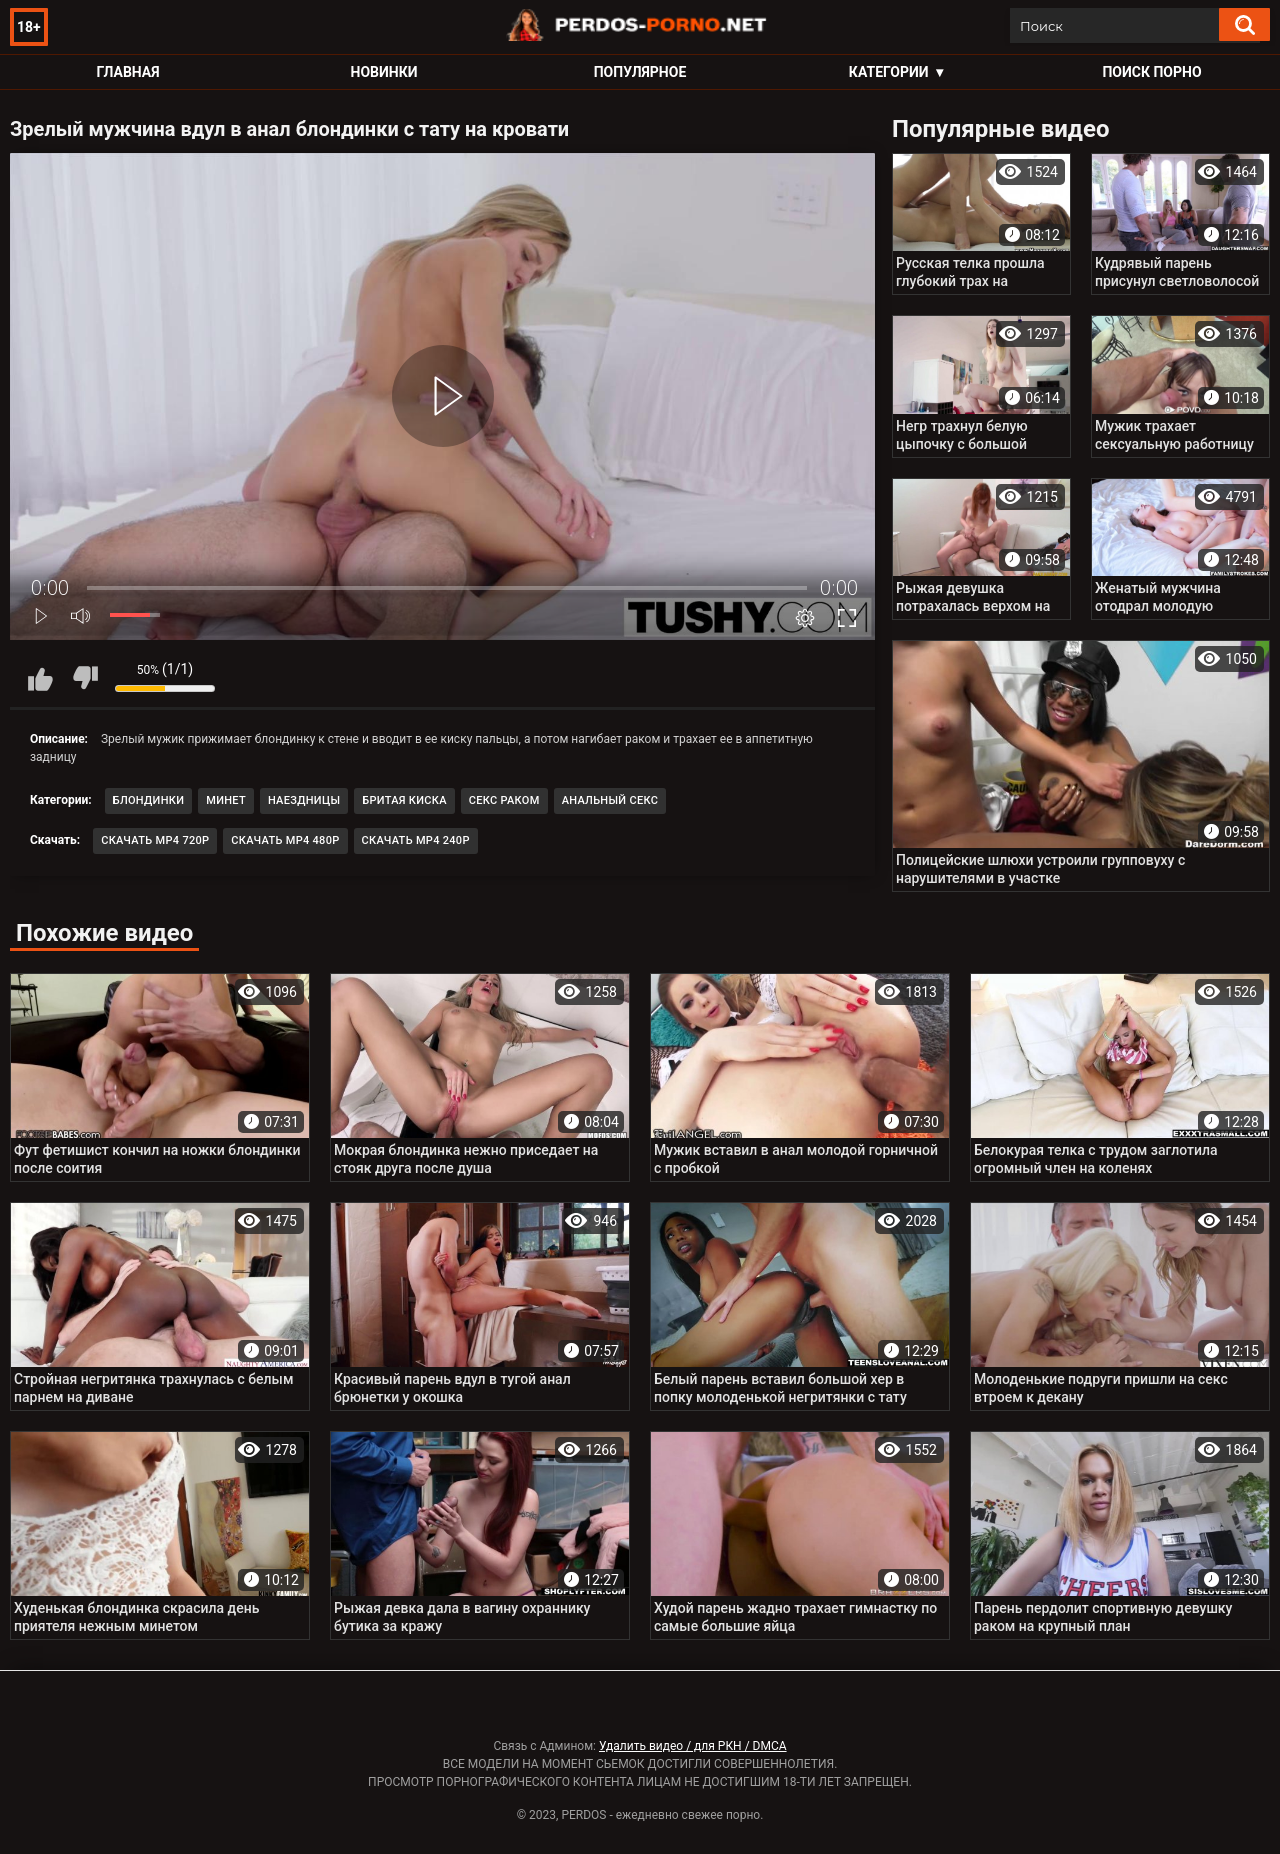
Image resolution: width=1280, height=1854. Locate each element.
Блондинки (149, 800)
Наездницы (304, 800)
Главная (127, 72)
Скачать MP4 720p (155, 840)
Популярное (640, 72)
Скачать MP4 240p (416, 840)
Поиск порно (1151, 72)
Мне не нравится (85, 678)
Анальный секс (610, 800)
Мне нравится (40, 678)
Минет (226, 800)
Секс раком (504, 800)
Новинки (384, 72)
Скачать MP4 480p (285, 840)
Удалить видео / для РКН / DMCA (693, 1746)
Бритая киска (404, 800)
